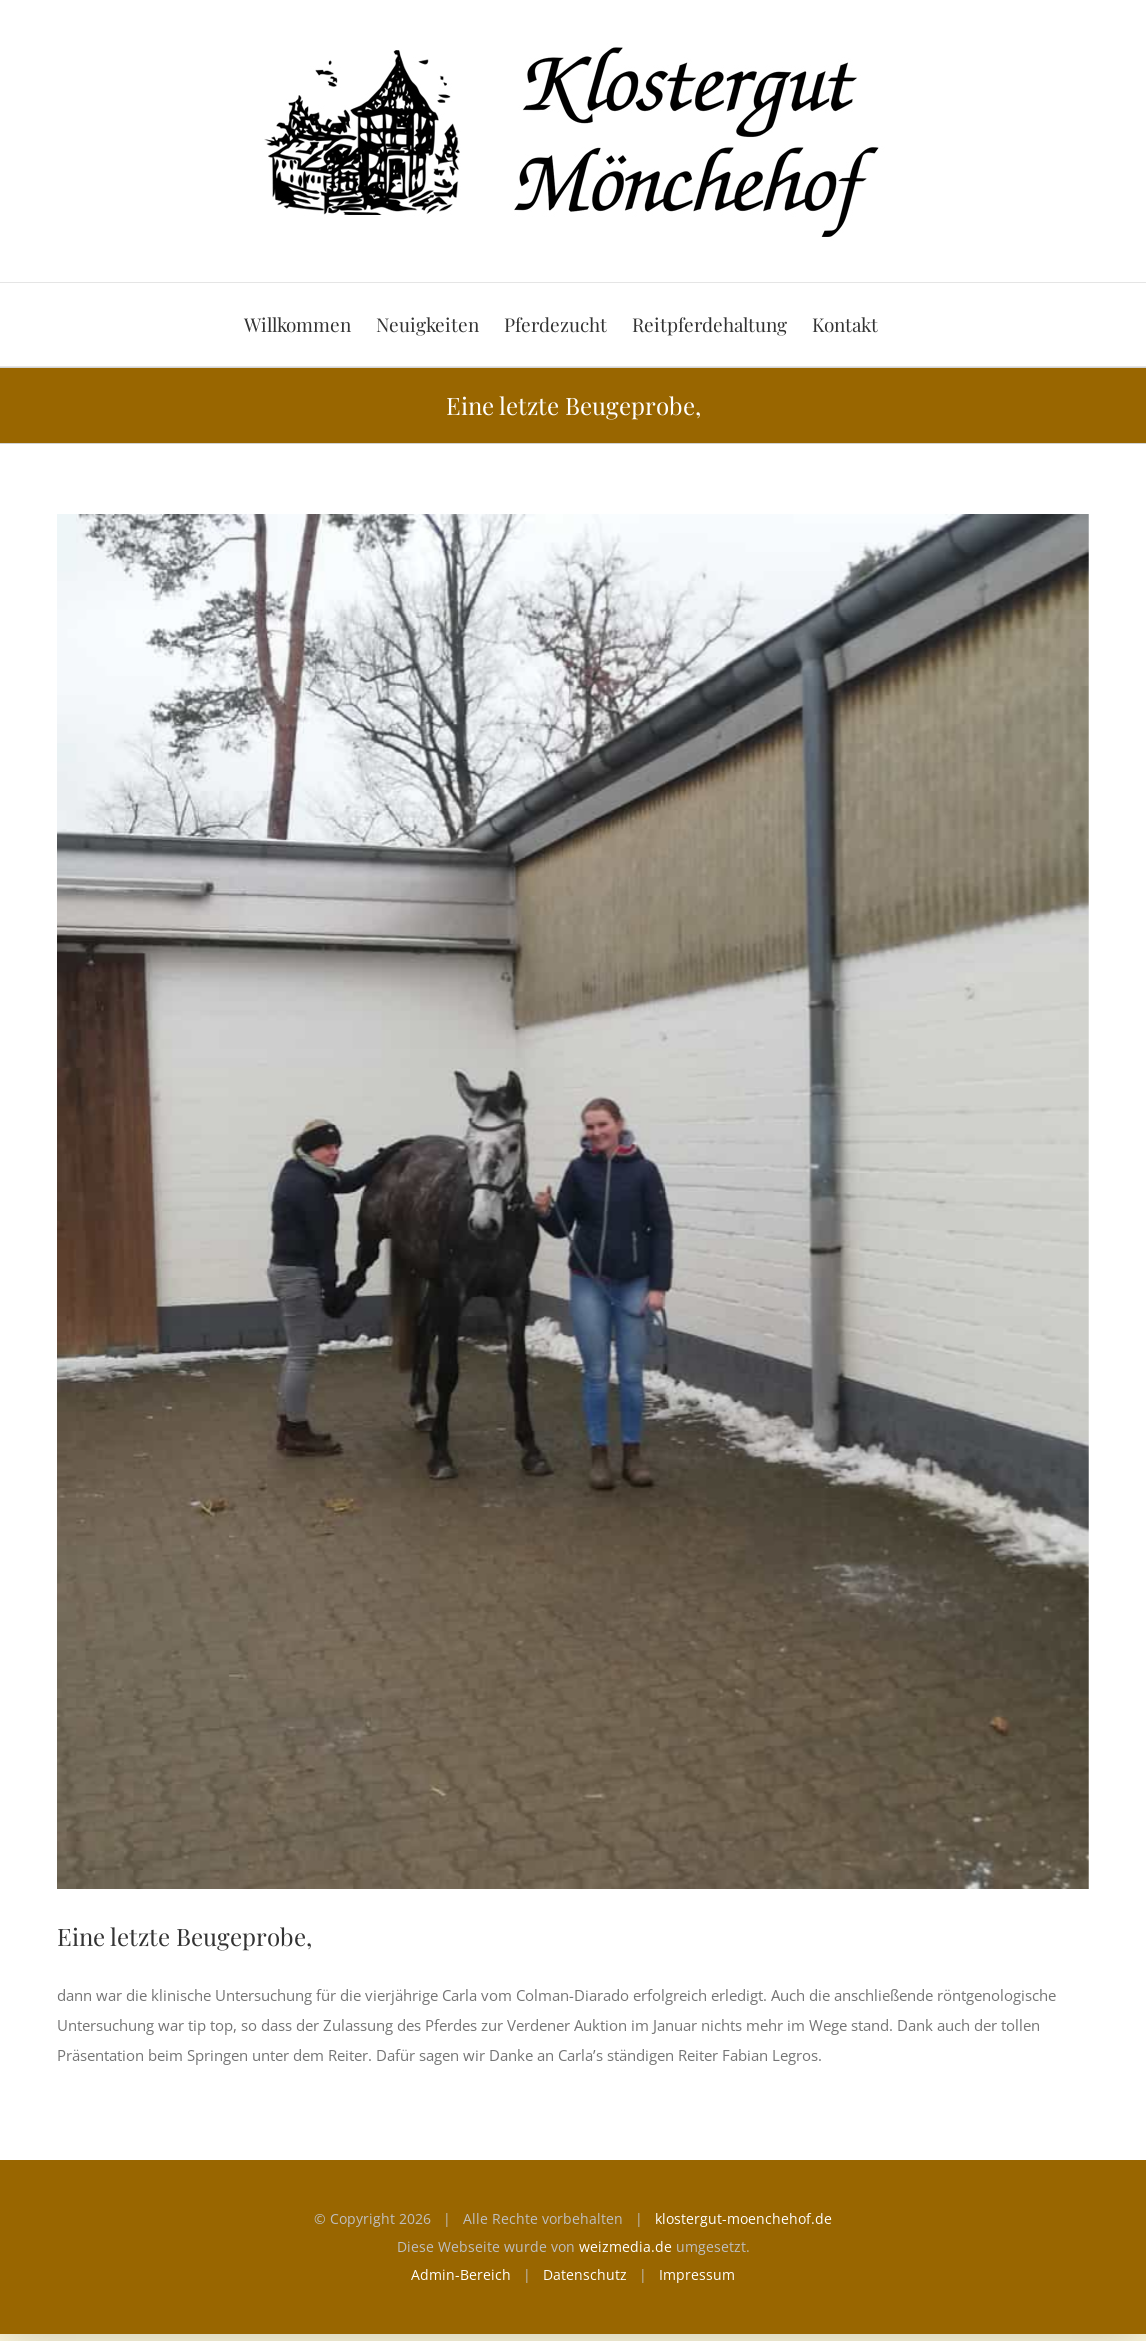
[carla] (572, 1201)
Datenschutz (585, 2274)
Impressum (697, 2274)
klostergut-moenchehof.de (743, 2218)
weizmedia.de (625, 2246)
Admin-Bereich (461, 2274)
